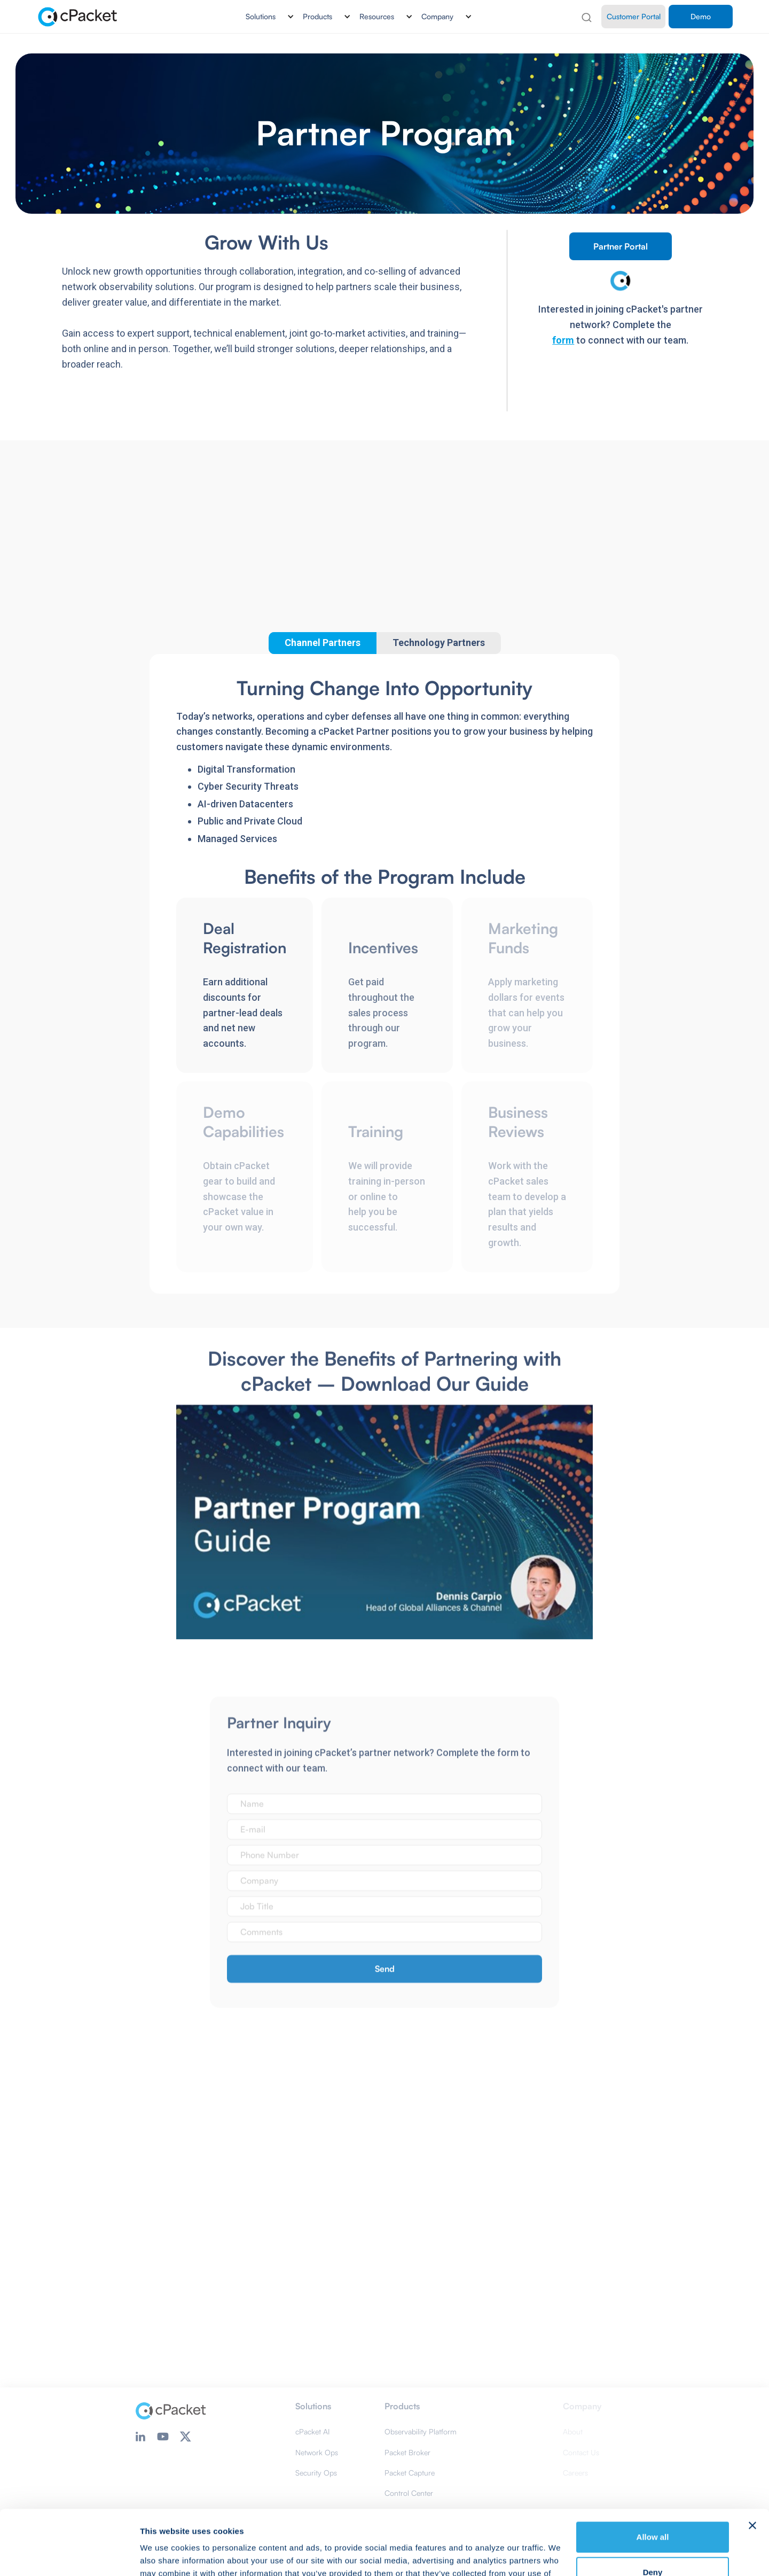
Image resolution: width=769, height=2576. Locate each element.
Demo (700, 16)
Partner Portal (620, 246)
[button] (265, 16)
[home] (78, 16)
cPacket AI (312, 2431)
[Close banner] (752, 2465)
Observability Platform (420, 2431)
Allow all (653, 2476)
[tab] (438, 642)
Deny (653, 2511)
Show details (165, 2554)
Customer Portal (634, 16)
